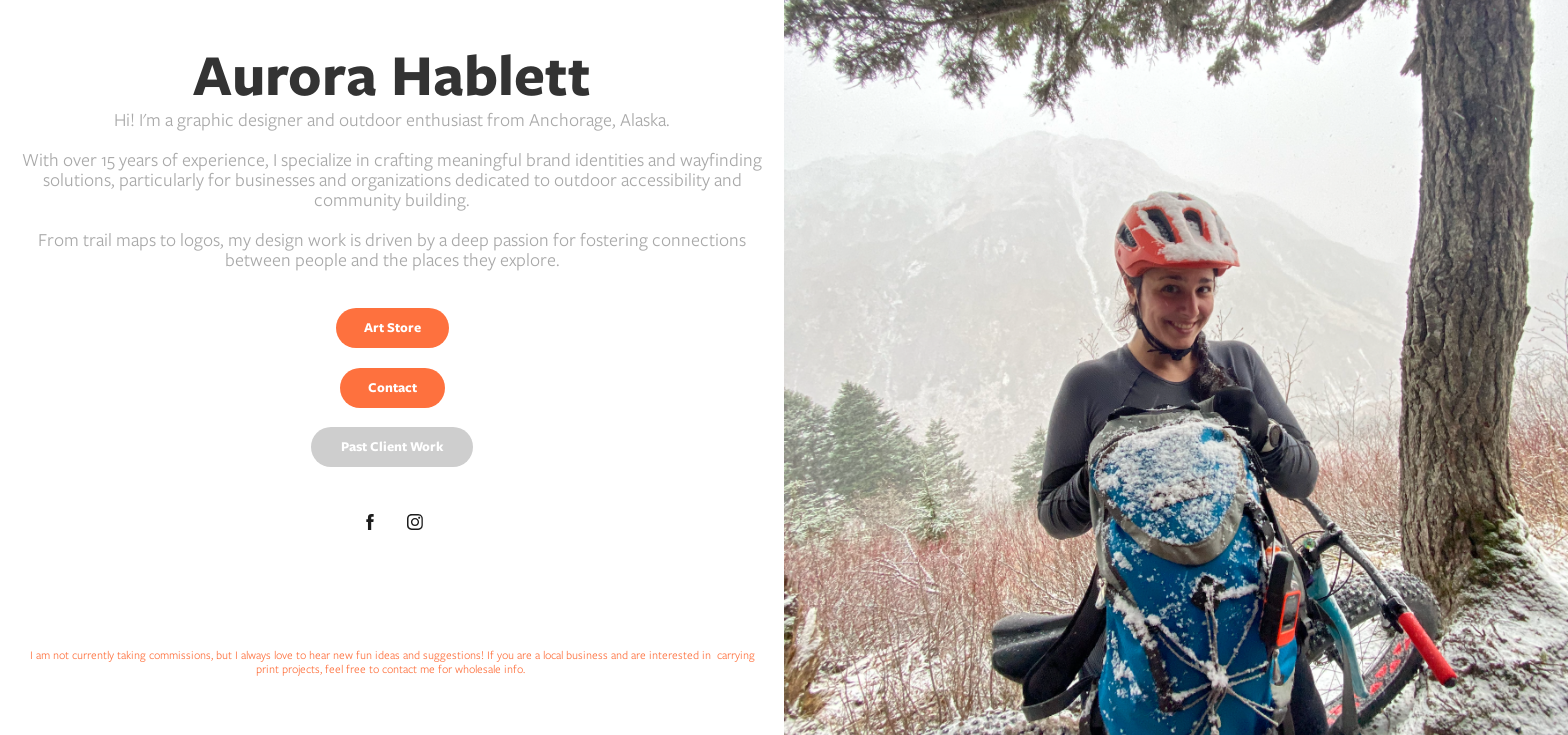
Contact (392, 387)
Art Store (392, 327)
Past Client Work (392, 446)
